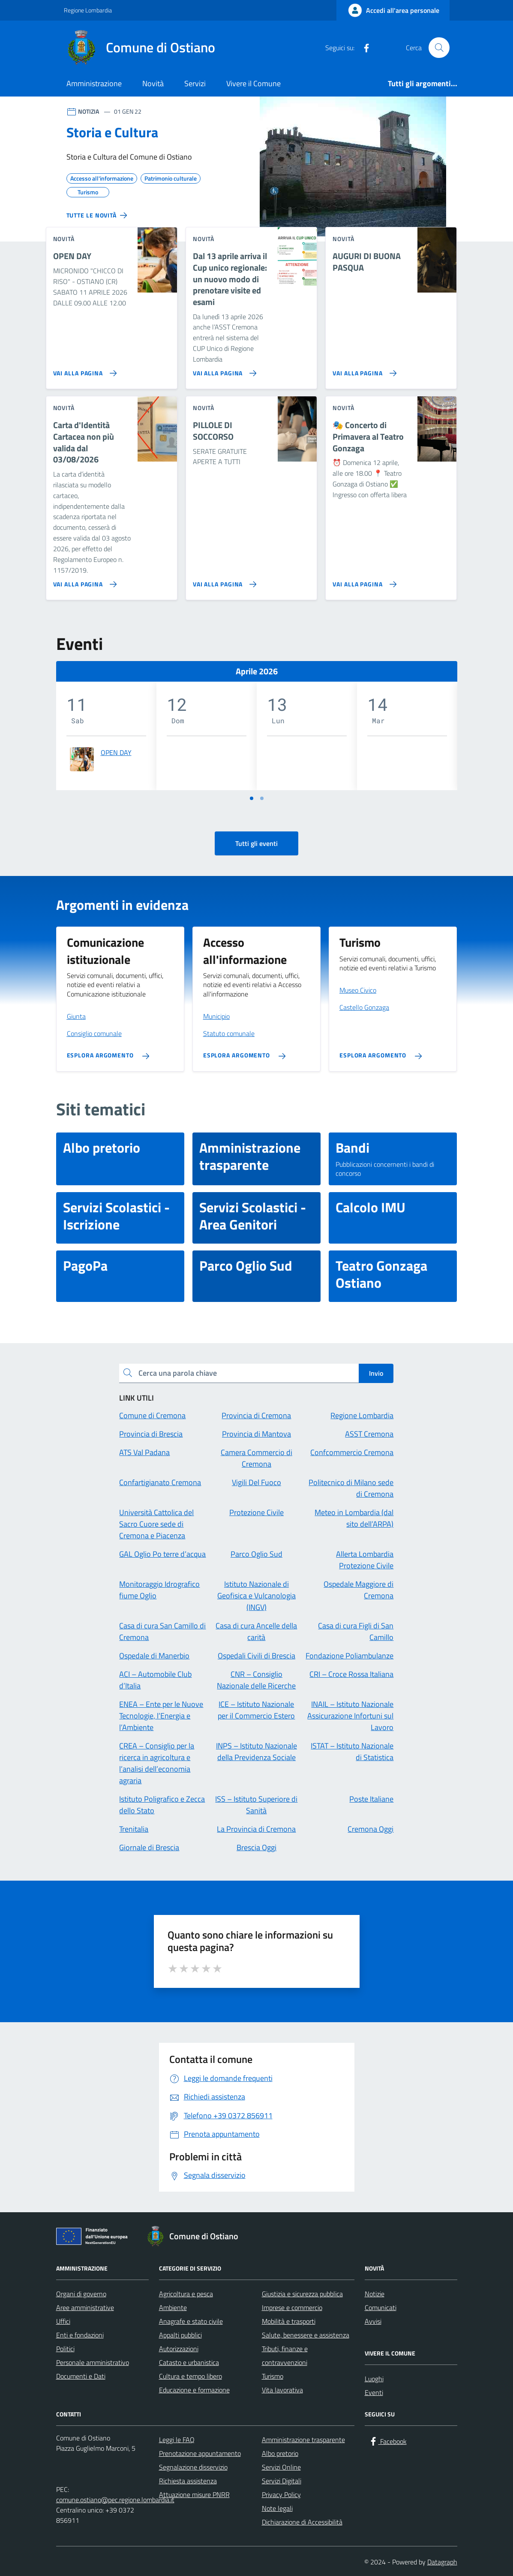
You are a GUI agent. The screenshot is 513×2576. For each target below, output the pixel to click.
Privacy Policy (281, 2494)
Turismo (272, 2376)
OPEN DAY (116, 752)
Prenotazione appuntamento (200, 2453)
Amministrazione (94, 83)
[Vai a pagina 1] (251, 798)
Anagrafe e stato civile (191, 2321)
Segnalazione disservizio (193, 2467)
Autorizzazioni (178, 2348)
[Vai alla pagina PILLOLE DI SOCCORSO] (223, 580)
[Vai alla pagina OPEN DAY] (83, 369)
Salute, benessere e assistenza (305, 2335)
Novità (153, 83)
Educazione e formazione (194, 2390)
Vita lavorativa (282, 2390)
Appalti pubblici (180, 2335)
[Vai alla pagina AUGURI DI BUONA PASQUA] (363, 369)
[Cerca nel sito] (439, 47)
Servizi (195, 83)
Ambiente (173, 2307)
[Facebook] (363, 47)
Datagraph (442, 2562)
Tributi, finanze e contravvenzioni (285, 2355)
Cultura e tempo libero (190, 2376)
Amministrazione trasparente (303, 2439)
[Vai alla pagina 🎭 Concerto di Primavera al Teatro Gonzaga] (363, 580)
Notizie (374, 2294)
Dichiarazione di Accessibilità (302, 2522)
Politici (65, 2348)
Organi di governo (81, 2294)
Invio (376, 1373)
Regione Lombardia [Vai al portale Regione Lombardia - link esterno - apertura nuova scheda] (88, 10)
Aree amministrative (85, 2307)
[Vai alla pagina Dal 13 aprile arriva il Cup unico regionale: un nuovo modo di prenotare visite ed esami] (223, 369)
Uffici (63, 2321)
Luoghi (374, 2379)
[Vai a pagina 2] (262, 798)
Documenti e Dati (80, 2376)
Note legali (277, 2508)
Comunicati (380, 2307)
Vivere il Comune (253, 83)
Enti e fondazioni (80, 2335)
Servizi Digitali (281, 2481)
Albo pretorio (280, 2453)
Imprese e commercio (292, 2307)
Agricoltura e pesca (186, 2294)
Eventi (374, 2392)
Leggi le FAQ (177, 2439)
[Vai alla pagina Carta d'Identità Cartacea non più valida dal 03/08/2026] (83, 580)
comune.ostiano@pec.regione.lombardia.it (115, 2499)
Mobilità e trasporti (288, 2321)
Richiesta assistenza (188, 2481)
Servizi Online (281, 2467)
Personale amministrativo (92, 2362)
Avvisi (373, 2321)
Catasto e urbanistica (189, 2362)
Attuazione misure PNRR (194, 2494)
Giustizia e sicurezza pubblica (302, 2294)
